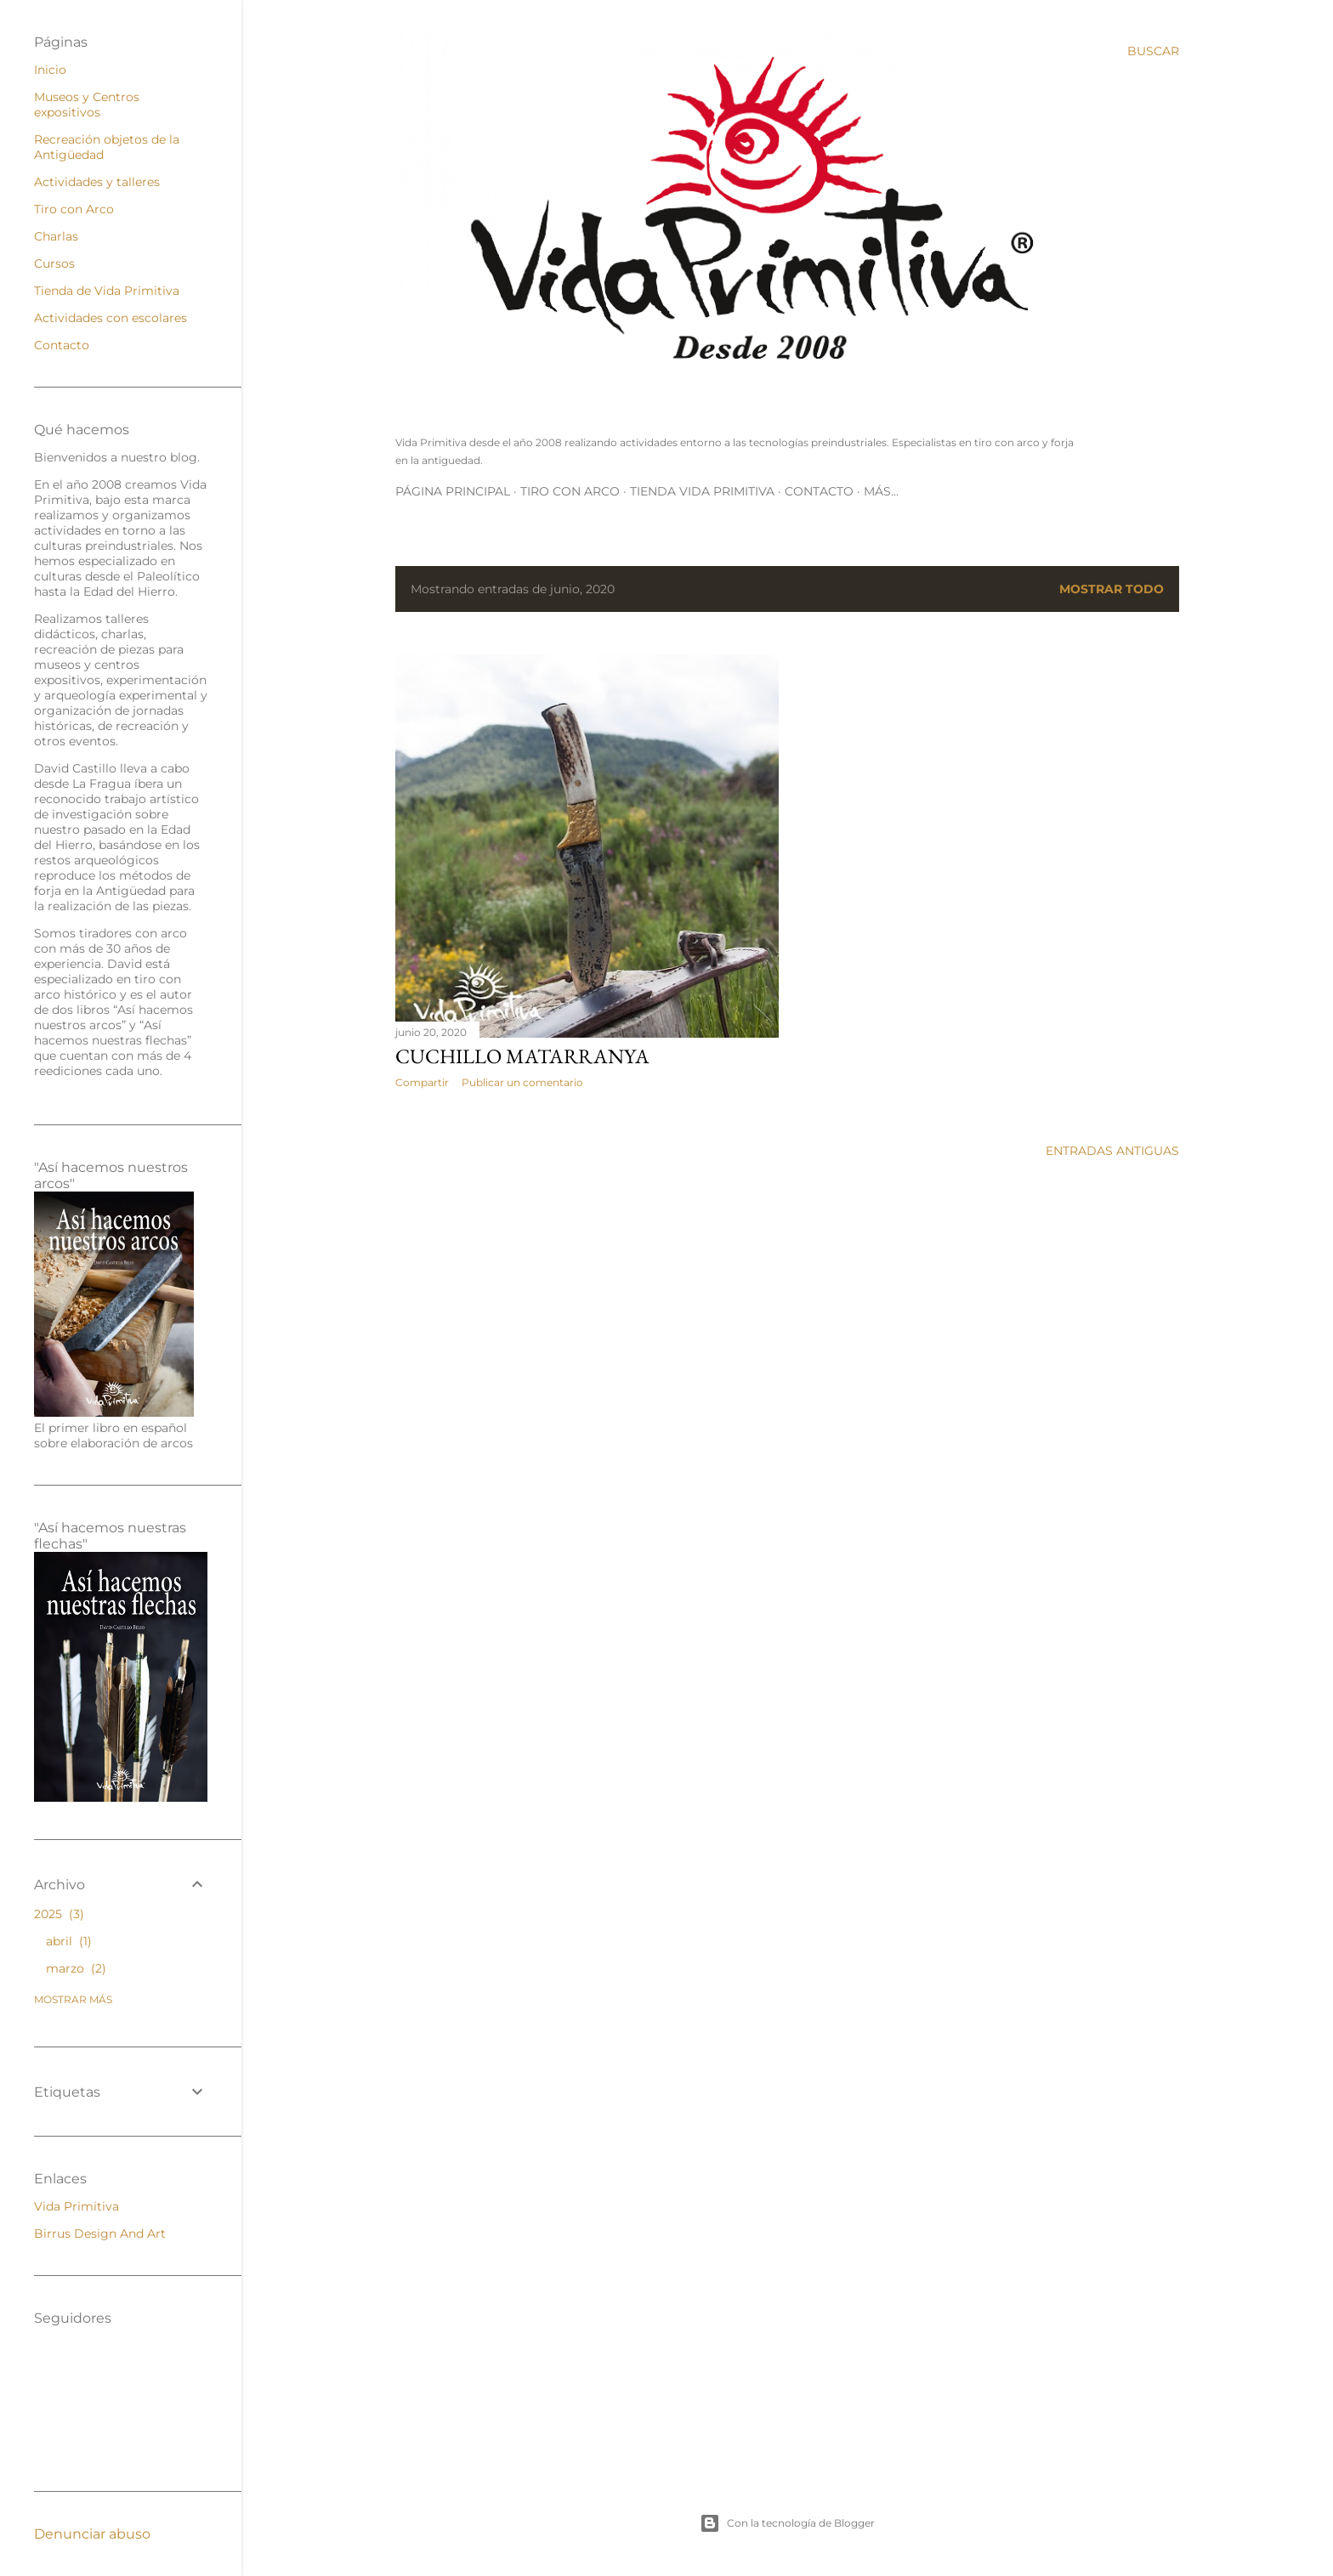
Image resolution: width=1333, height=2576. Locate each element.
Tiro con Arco (570, 491)
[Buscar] (1153, 51)
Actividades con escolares (110, 318)
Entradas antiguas (1112, 1150)
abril (69, 1941)
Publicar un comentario (522, 1082)
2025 (59, 1914)
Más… (881, 491)
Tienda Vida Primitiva (702, 491)
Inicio (50, 69)
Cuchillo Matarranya (522, 1056)
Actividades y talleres (97, 182)
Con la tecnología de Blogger (787, 2523)
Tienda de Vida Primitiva (106, 290)
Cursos (54, 263)
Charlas (56, 236)
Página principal (452, 491)
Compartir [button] (422, 1082)
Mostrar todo (1111, 589)
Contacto (819, 491)
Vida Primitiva (76, 2206)
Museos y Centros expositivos (86, 104)
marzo (76, 1968)
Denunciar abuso (92, 2534)
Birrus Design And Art (100, 2233)
